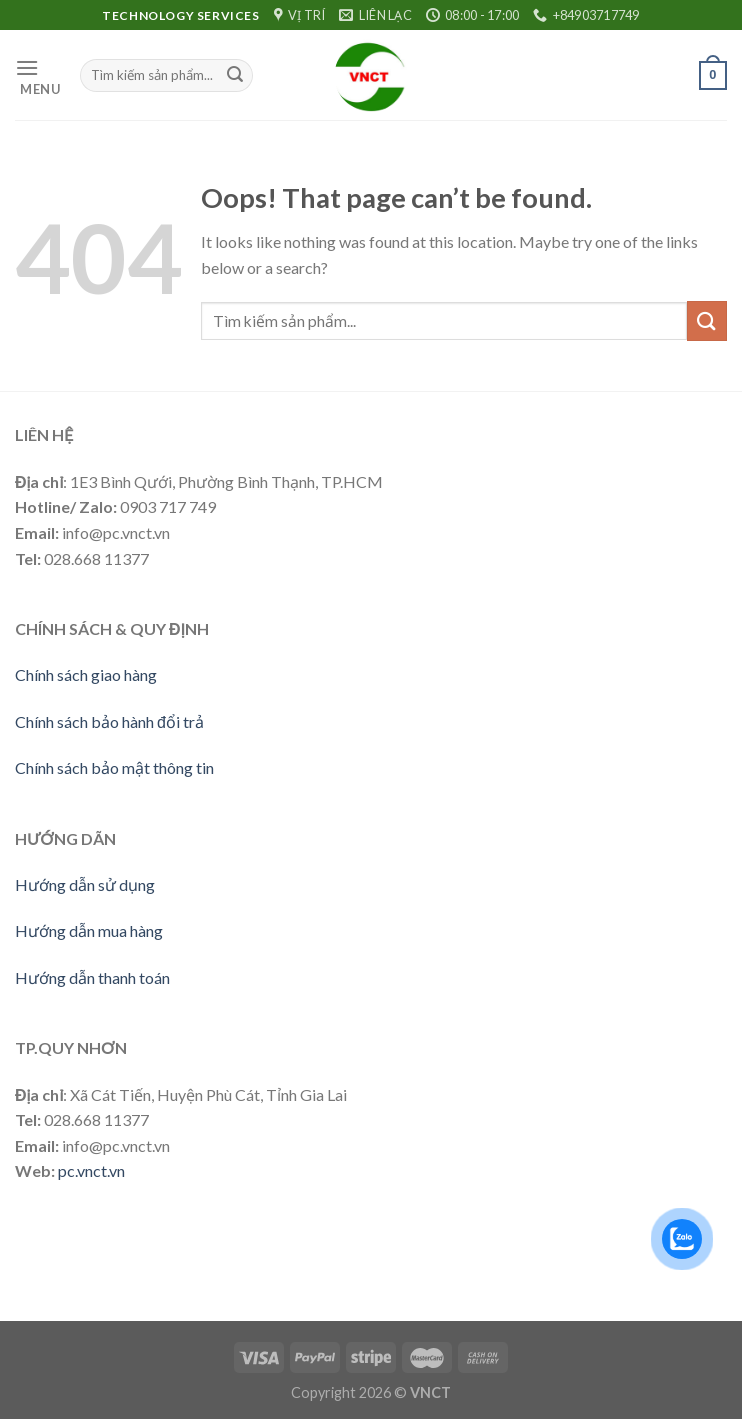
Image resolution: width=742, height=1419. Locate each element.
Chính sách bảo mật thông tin (114, 767)
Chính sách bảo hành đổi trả (109, 721)
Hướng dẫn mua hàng (89, 930)
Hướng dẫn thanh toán (92, 977)
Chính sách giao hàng (86, 674)
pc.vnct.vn (91, 1170)
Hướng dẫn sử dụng (85, 884)
